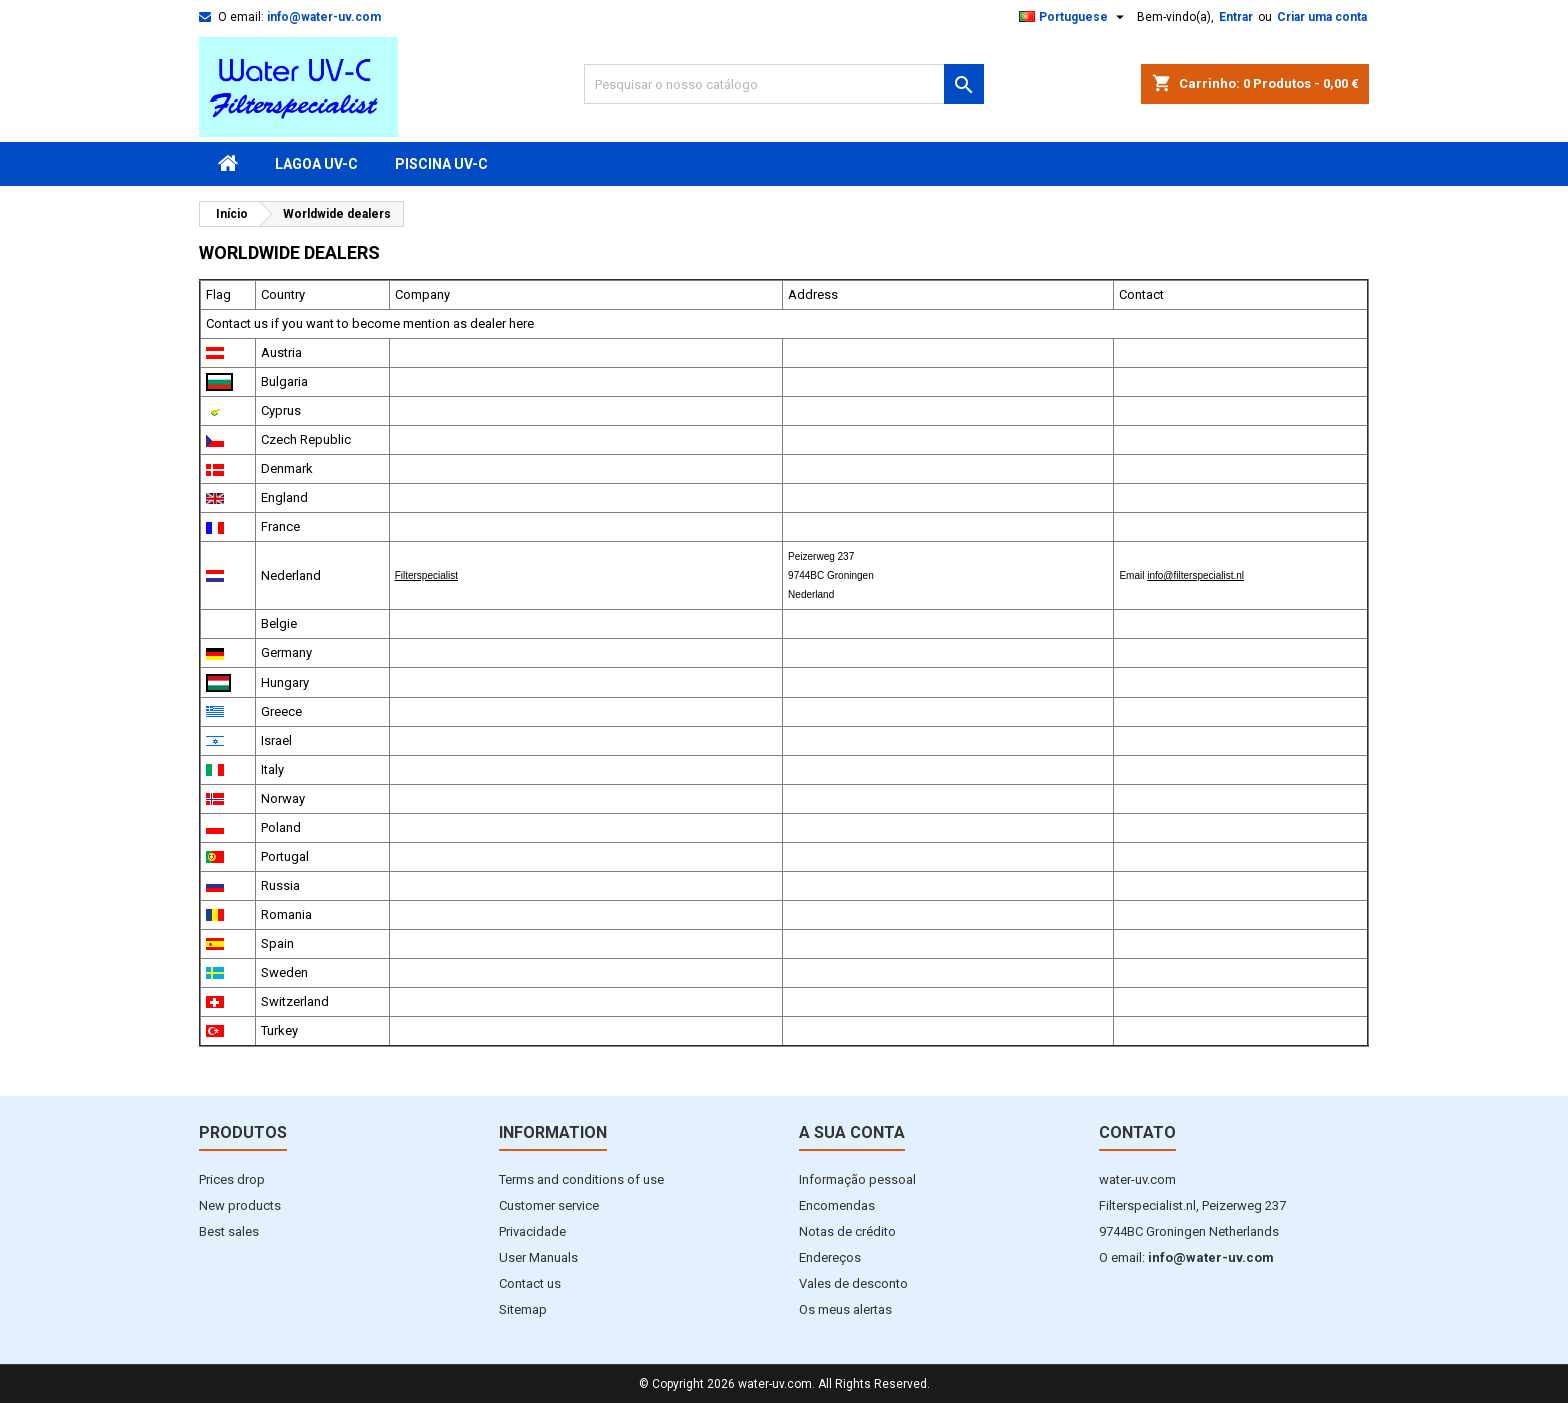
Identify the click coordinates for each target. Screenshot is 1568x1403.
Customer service (549, 1205)
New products (240, 1205)
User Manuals (538, 1257)
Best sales (229, 1231)
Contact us (530, 1283)
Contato (1137, 1132)
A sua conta (852, 1132)
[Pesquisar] (784, 84)
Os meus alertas (845, 1309)
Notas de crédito (847, 1231)
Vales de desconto (853, 1283)
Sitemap (523, 1309)
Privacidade (532, 1231)
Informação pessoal (857, 1179)
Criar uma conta (1322, 17)
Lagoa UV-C (316, 164)
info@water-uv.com (324, 17)
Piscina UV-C (441, 164)
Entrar (1236, 17)
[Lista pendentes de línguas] (1074, 17)
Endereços (830, 1257)
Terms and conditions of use (581, 1179)
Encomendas (837, 1205)
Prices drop (232, 1179)
